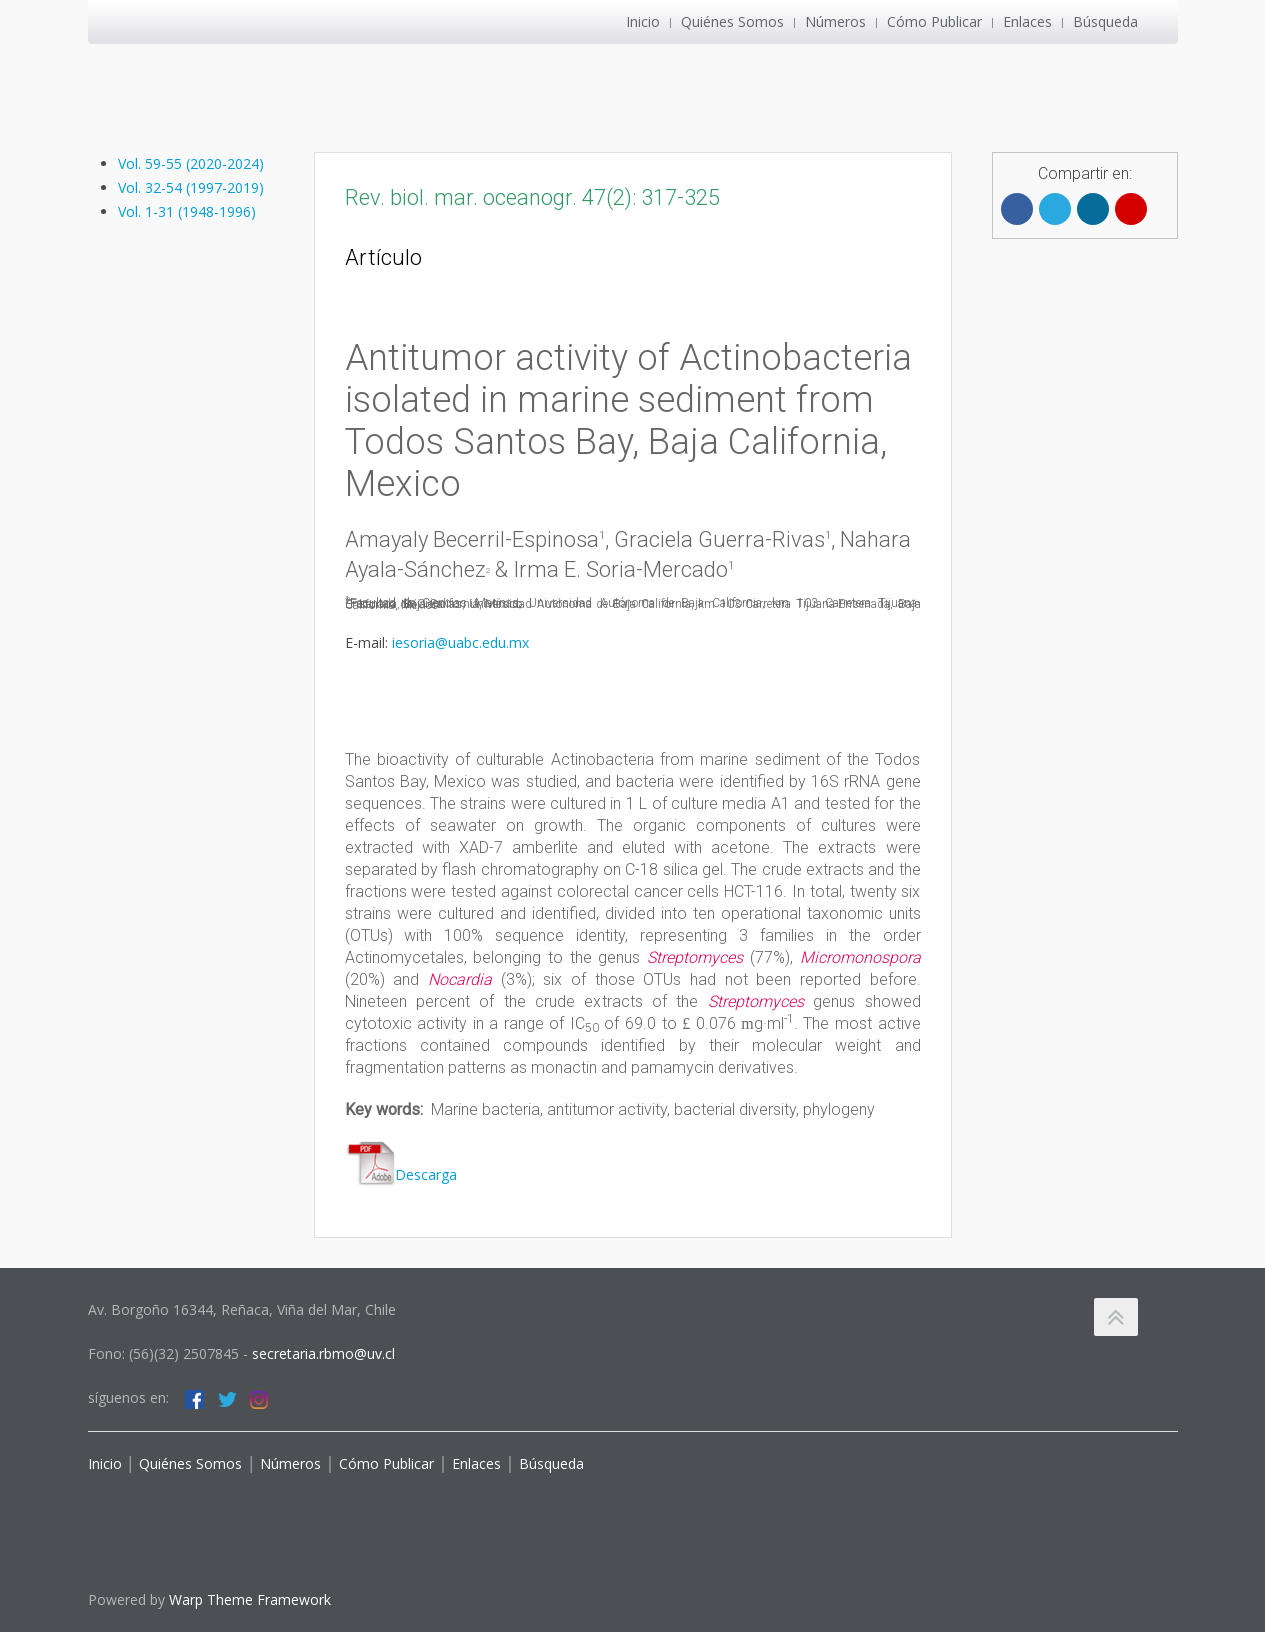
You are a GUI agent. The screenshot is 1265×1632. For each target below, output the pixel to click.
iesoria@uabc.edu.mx (460, 642)
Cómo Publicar (934, 21)
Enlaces (1027, 21)
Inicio (643, 21)
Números (835, 21)
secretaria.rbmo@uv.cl (323, 1353)
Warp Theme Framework (250, 1599)
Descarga (401, 1174)
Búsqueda (1105, 21)
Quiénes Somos (732, 21)
